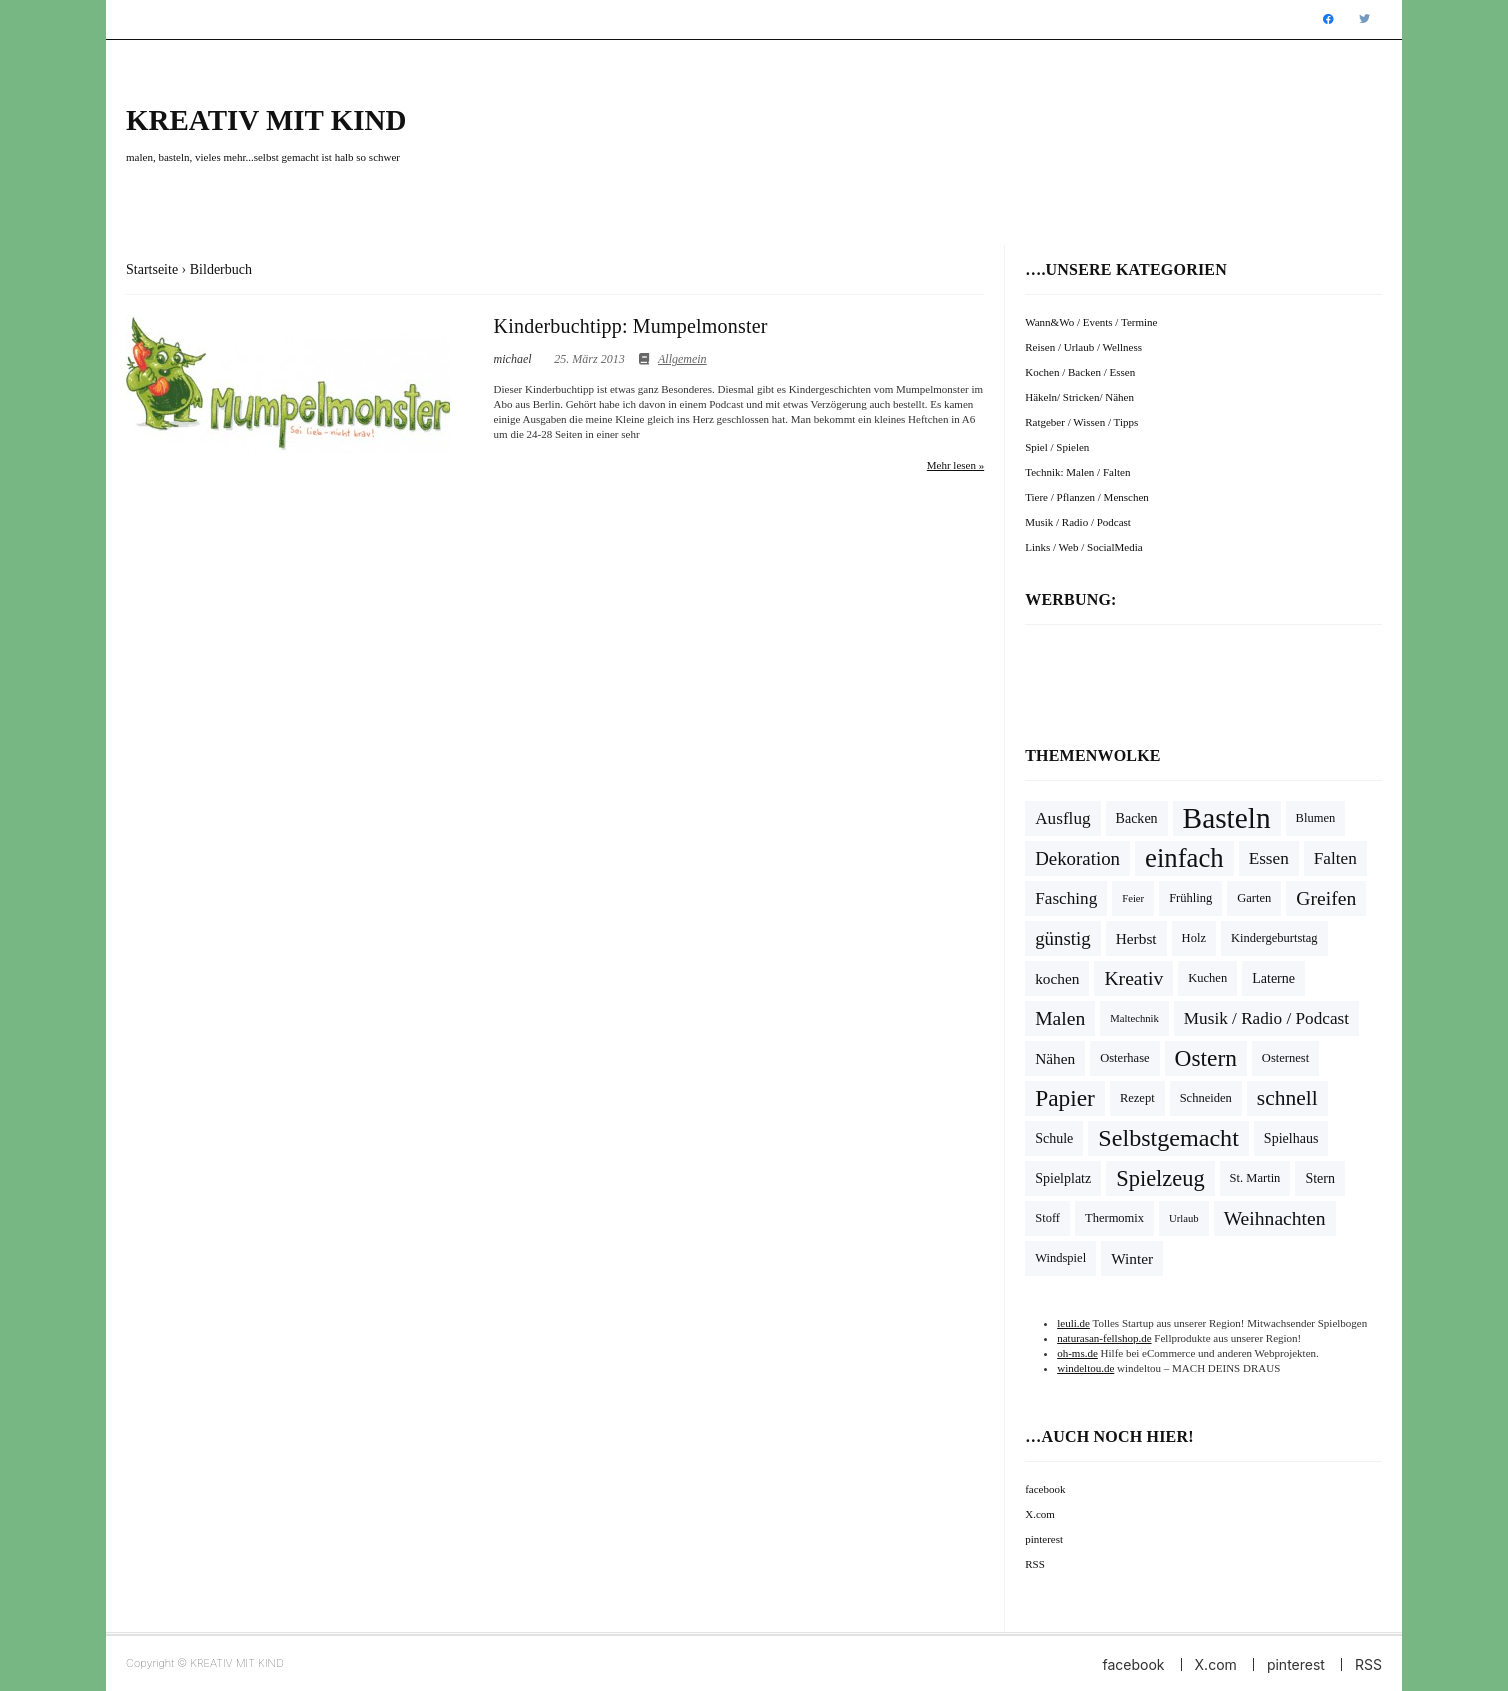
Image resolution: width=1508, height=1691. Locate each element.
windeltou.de (1085, 1368)
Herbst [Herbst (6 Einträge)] (1136, 938)
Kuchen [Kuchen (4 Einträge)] (1207, 978)
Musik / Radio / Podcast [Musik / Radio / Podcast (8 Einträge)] (1266, 1018)
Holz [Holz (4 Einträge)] (1194, 938)
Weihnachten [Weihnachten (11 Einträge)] (1275, 1218)
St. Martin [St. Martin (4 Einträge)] (1255, 1178)
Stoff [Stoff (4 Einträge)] (1047, 1218)
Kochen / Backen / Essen (1080, 372)
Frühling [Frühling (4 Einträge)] (1190, 898)
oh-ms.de (1077, 1353)
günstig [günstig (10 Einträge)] (1063, 938)
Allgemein (682, 359)
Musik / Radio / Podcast (1078, 522)
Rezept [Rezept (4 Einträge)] (1137, 1098)
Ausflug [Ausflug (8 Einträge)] (1062, 818)
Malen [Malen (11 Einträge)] (1060, 1018)
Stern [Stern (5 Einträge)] (1320, 1178)
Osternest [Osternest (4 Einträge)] (1285, 1058)
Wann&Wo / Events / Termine (1091, 322)
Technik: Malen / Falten (1077, 472)
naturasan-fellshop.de (1104, 1338)
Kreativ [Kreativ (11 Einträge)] (1133, 978)
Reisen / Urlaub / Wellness (1083, 347)
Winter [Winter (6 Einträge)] (1132, 1258)
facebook (1045, 1489)
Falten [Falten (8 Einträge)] (1335, 858)
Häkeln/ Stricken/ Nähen (1079, 397)
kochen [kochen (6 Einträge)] (1057, 978)
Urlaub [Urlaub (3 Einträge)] (1184, 1218)
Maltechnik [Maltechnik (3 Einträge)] (1134, 1018)
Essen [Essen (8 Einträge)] (1269, 858)
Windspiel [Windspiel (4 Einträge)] (1060, 1258)
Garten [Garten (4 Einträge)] (1254, 898)
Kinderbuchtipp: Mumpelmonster (631, 326)
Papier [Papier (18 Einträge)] (1065, 1098)
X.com (1040, 1514)
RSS (1035, 1564)
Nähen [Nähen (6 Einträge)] (1055, 1058)
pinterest (1044, 1539)
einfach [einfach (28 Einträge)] (1184, 858)
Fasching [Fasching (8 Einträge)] (1066, 898)
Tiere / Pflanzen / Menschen (1087, 497)
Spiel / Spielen (1057, 447)
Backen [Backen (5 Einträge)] (1137, 818)
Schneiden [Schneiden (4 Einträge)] (1206, 1098)
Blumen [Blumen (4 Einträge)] (1316, 818)
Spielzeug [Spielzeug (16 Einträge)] (1160, 1178)
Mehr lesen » (955, 465)
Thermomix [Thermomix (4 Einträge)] (1114, 1218)
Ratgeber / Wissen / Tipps (1081, 422)
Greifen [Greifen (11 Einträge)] (1326, 898)
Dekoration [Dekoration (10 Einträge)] (1077, 858)
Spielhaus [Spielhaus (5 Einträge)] (1291, 1138)
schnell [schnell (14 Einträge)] (1287, 1098)
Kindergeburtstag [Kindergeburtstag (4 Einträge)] (1274, 938)
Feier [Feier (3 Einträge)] (1133, 898)
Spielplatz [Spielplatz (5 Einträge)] (1063, 1178)
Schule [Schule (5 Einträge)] (1054, 1138)
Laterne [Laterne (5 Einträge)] (1273, 978)
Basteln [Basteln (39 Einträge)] (1227, 818)
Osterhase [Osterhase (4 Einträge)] (1124, 1058)
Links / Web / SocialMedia (1083, 547)
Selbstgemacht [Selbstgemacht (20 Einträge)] (1168, 1138)
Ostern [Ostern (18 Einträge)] (1206, 1058)
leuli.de (1073, 1323)
